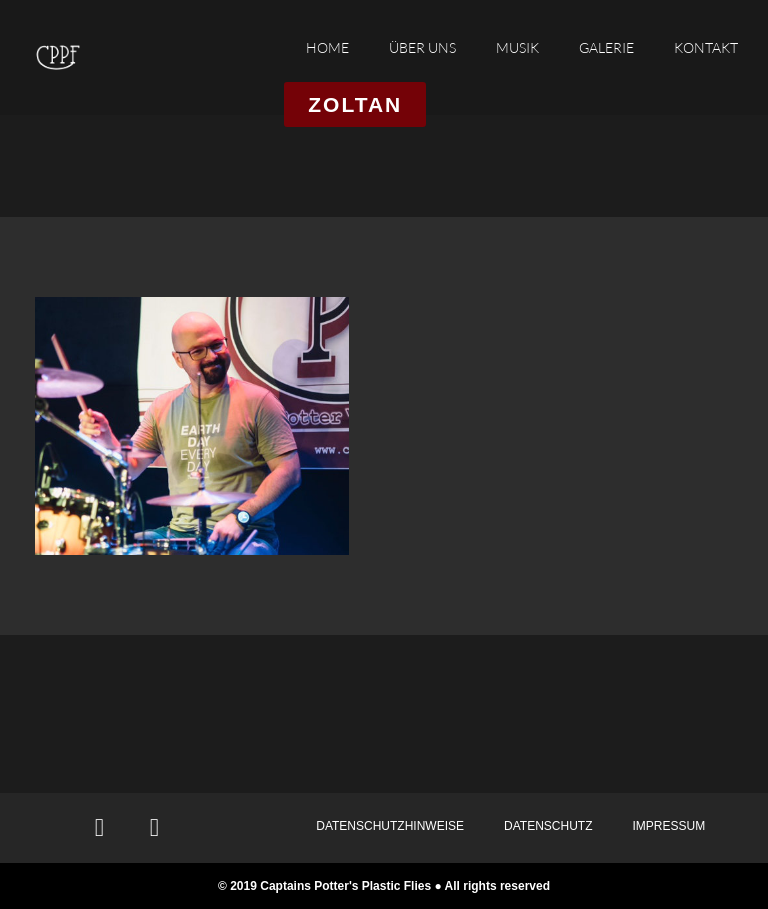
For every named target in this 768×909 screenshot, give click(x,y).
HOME (327, 47)
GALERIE (606, 47)
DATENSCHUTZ (548, 826)
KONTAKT (706, 47)
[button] (355, 104)
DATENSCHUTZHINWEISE (390, 826)
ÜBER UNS (422, 47)
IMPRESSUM (668, 826)
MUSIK (517, 47)
